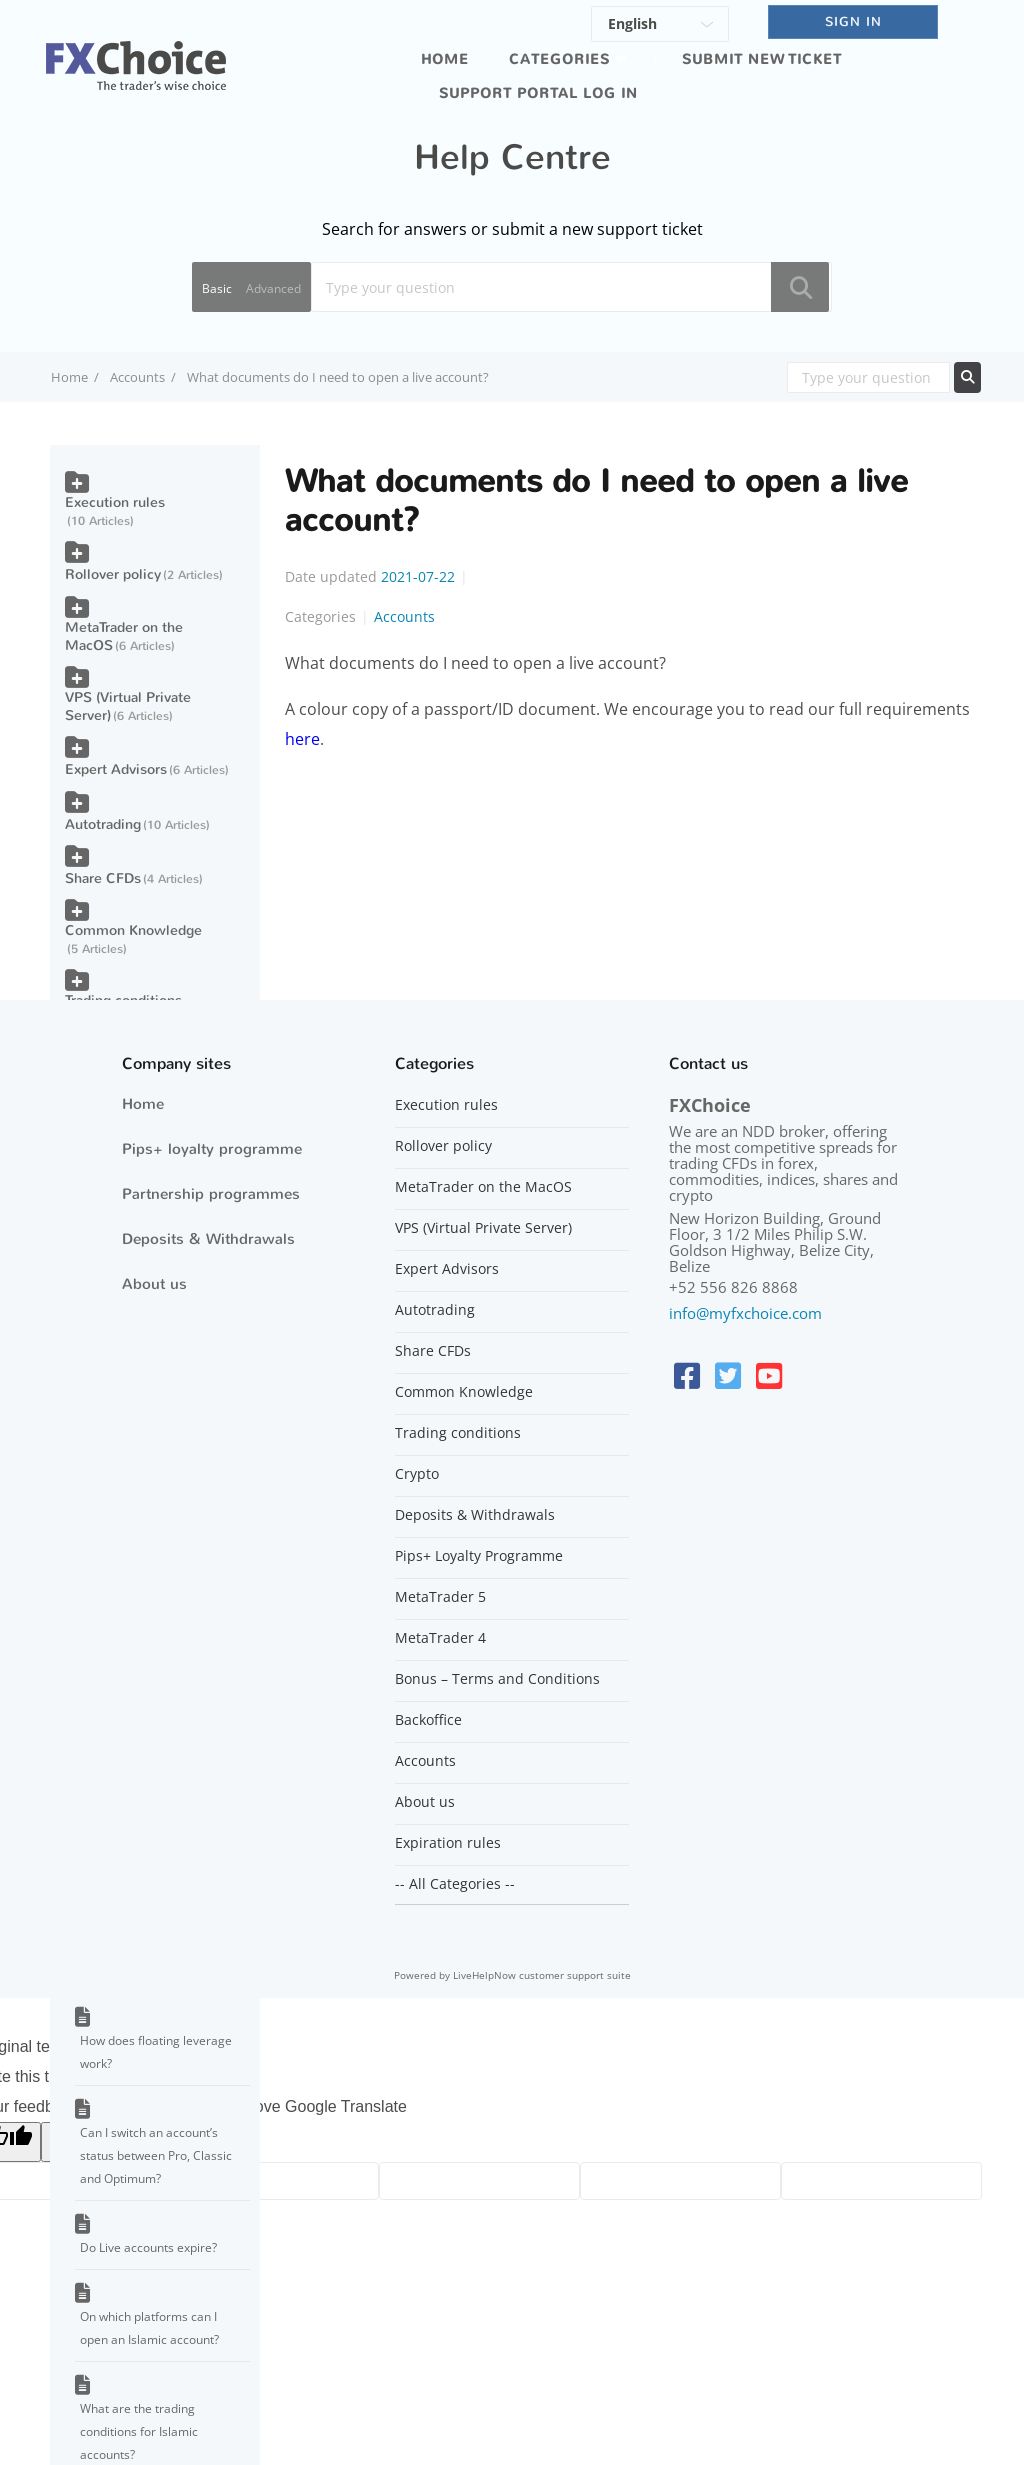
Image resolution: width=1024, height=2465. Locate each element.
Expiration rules (448, 1843)
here (302, 739)
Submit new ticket (762, 59)
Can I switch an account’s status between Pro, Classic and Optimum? (156, 2155)
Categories (559, 59)
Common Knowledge (133, 930)
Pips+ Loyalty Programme (479, 1556)
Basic (217, 288)
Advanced (273, 288)
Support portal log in (538, 93)
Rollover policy (113, 574)
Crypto (417, 1474)
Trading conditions (458, 1433)
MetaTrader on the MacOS (124, 636)
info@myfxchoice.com (745, 1313)
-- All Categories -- (455, 1884)
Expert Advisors (116, 769)
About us (154, 1284)
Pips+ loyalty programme (212, 1149)
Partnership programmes (211, 1194)
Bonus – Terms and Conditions (497, 1679)
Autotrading (103, 824)
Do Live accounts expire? (148, 2247)
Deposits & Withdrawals (208, 1239)
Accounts (137, 377)
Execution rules (115, 502)
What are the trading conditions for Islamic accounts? (139, 2431)
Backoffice (428, 1720)
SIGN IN (853, 21)
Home (445, 59)
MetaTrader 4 (440, 1638)
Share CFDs (103, 878)
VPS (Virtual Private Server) (128, 706)
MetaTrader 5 (440, 1597)
